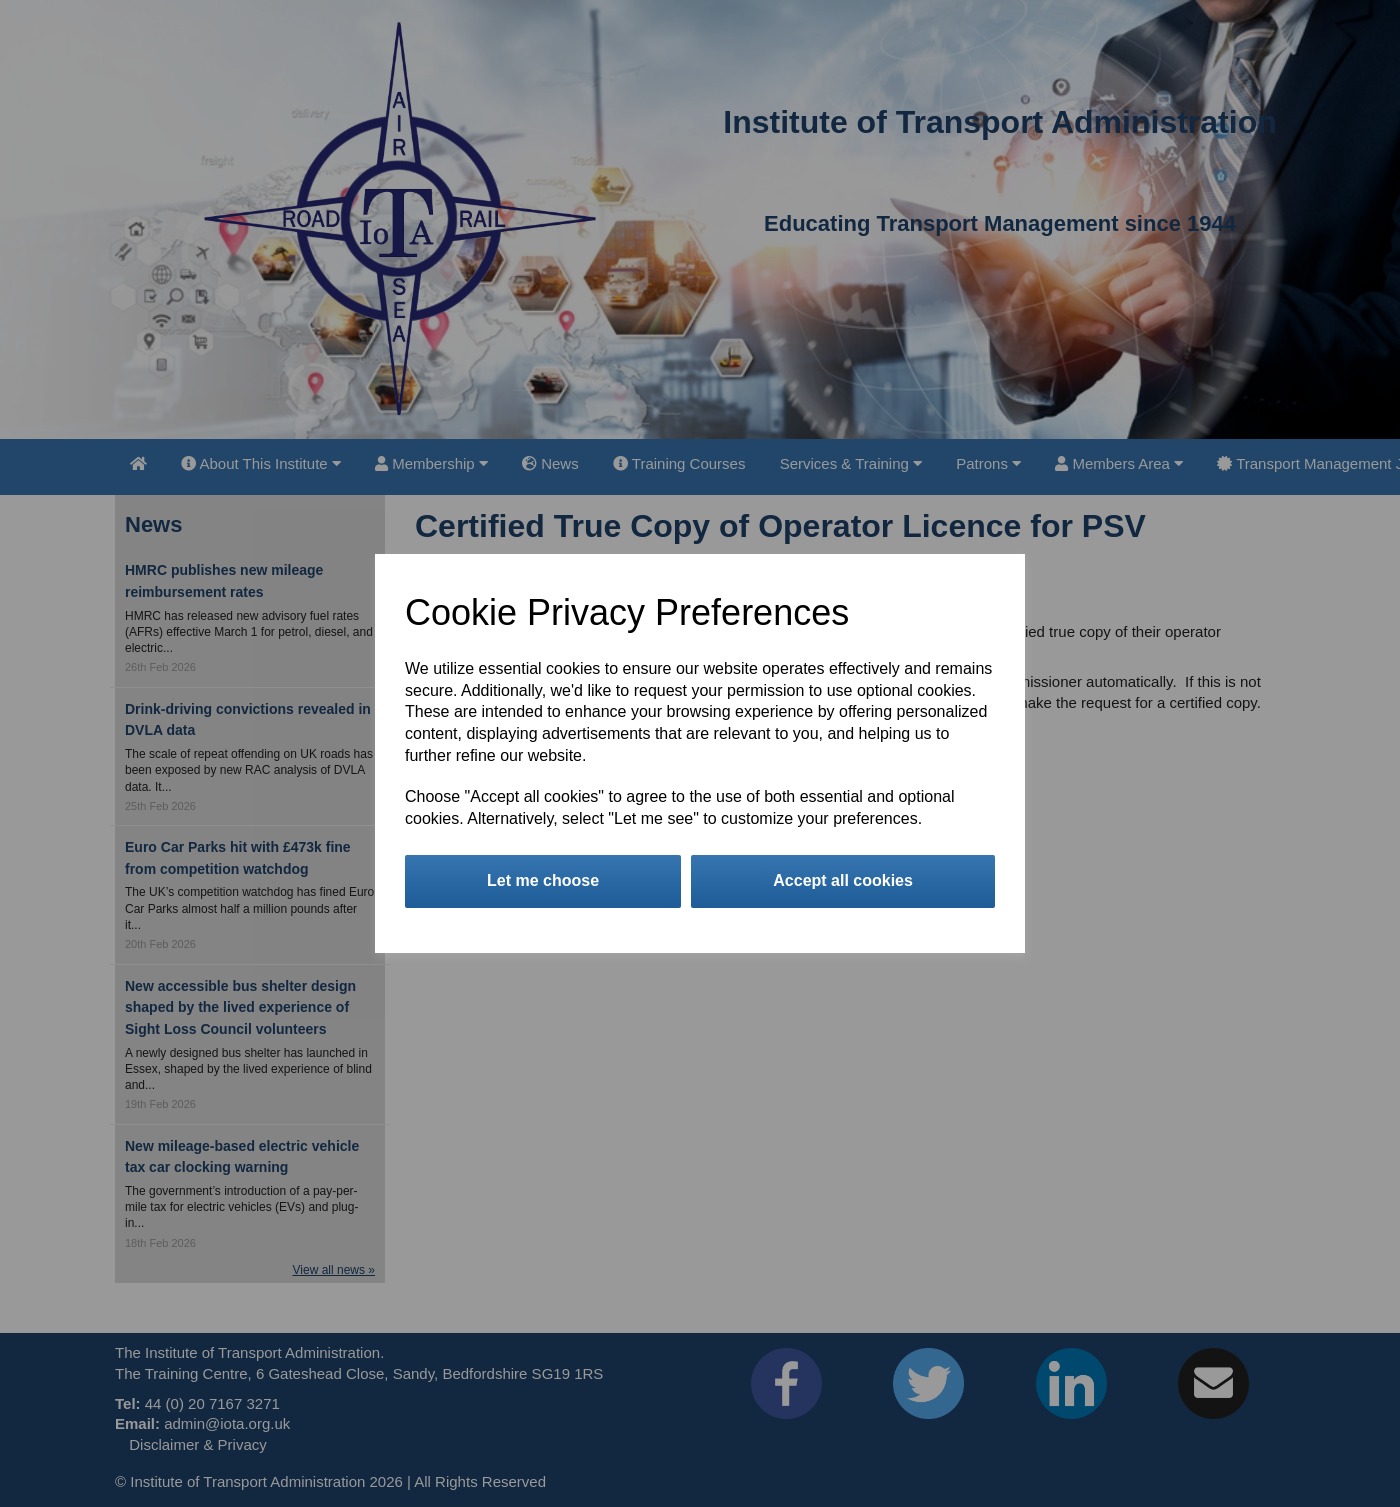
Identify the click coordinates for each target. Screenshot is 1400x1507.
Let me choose (543, 880)
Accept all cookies (843, 880)
